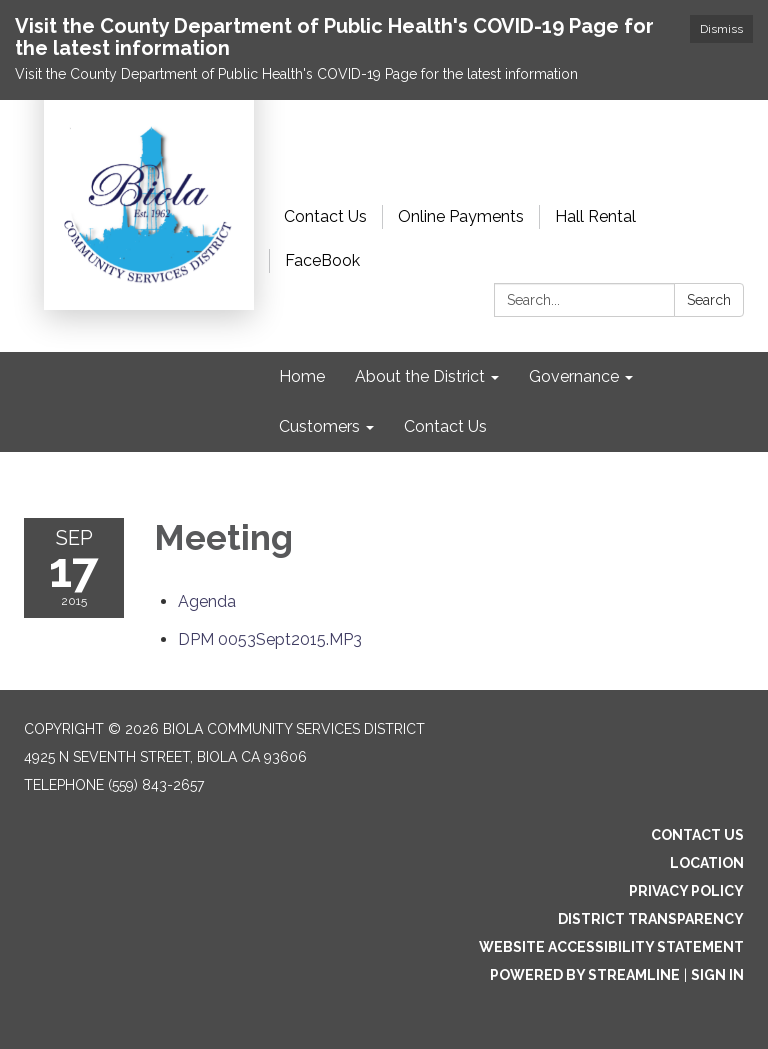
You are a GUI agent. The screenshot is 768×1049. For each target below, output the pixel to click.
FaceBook (322, 260)
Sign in (717, 975)
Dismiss (721, 29)
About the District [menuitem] (420, 376)
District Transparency (651, 919)
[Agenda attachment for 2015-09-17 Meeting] (207, 601)
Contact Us (325, 216)
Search (709, 300)
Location (707, 863)
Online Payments (461, 216)
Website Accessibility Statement (611, 947)
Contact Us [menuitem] (445, 426)
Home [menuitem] (302, 376)
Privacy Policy (686, 891)
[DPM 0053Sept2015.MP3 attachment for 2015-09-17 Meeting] (270, 639)
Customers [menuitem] (319, 426)
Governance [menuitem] (574, 376)
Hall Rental (595, 216)
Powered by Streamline (585, 975)
